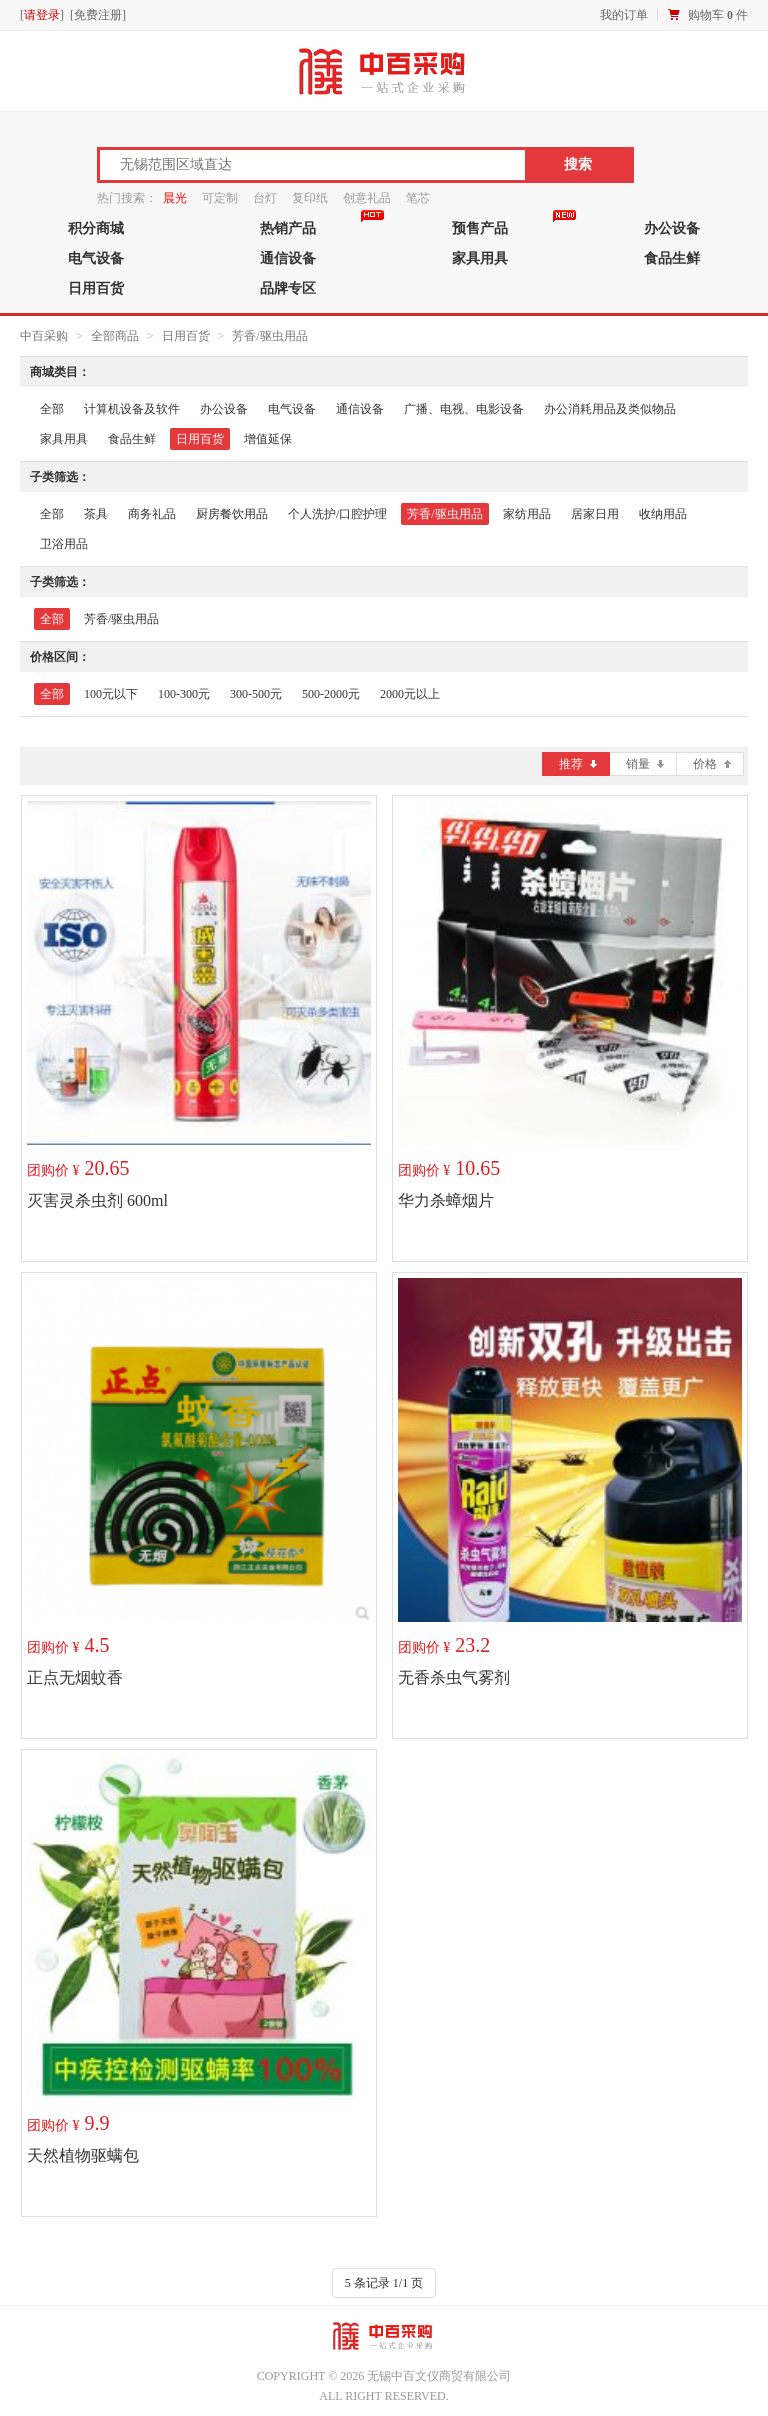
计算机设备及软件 (132, 409)
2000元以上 (410, 694)
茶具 (96, 514)
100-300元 (184, 694)
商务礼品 (152, 514)
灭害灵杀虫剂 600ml (97, 1200)
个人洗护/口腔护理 (337, 514)
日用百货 (96, 288)
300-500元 (256, 694)
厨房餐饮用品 (232, 514)
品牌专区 (288, 288)
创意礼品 (367, 198)
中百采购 (44, 336)
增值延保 (268, 439)
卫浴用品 (64, 544)
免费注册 (98, 15)
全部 (52, 409)
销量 (645, 764)
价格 (712, 764)
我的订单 (624, 15)
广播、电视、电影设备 (464, 409)
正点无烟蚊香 (75, 1677)
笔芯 (418, 198)
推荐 (578, 764)
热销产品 (288, 228)
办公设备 (672, 228)
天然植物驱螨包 (83, 2155)
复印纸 (310, 198)
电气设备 (96, 258)
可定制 (220, 198)
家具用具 (480, 258)
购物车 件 (718, 15)
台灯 (265, 198)
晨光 (175, 198)
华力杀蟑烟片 (446, 1200)
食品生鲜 (672, 258)
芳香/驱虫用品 (269, 336)
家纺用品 (527, 514)
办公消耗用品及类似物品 (610, 409)
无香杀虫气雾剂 (454, 1677)
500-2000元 (331, 694)
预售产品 (480, 228)
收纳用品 (663, 514)
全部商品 (115, 336)
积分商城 (96, 228)
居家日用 (595, 514)
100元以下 (111, 694)
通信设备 (288, 258)
